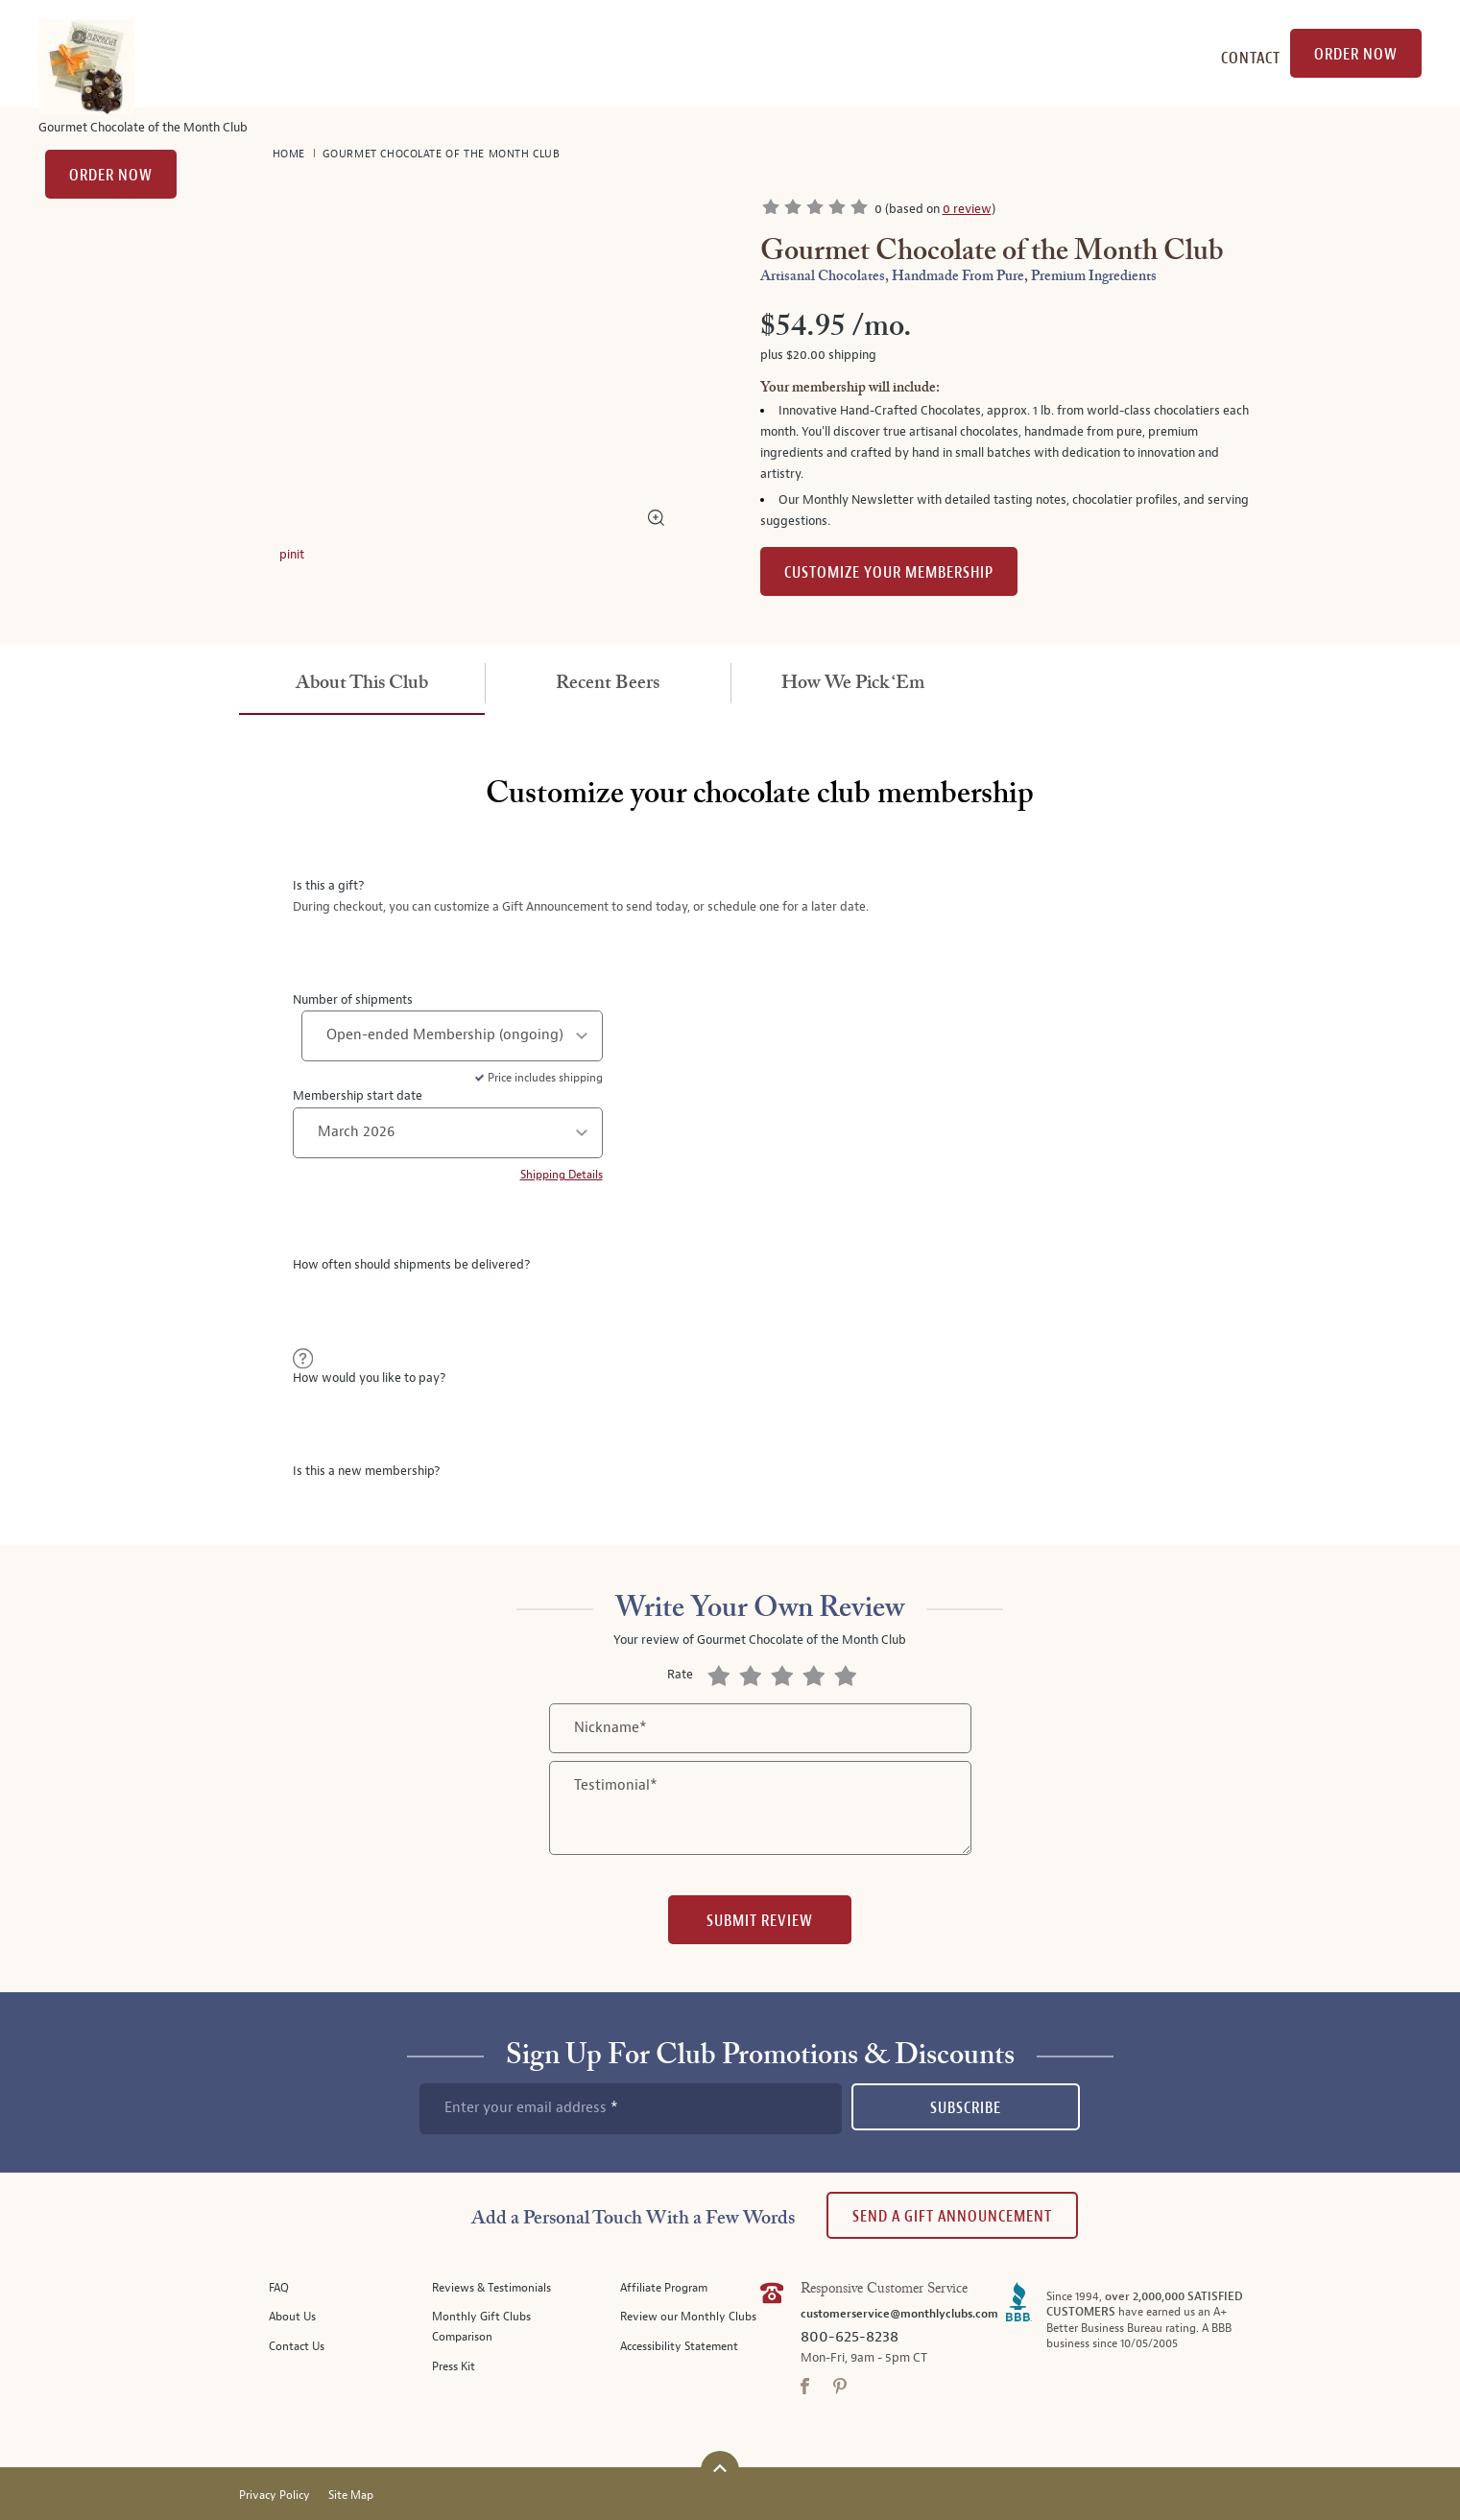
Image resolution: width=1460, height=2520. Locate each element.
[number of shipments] (452, 1035)
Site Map (350, 2495)
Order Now (111, 175)
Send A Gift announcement (952, 2216)
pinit (291, 554)
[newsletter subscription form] (630, 2108)
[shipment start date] (448, 1132)
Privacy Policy (274, 2495)
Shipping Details (561, 1175)
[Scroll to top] (720, 2467)
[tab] (362, 684)
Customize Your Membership (888, 572)
